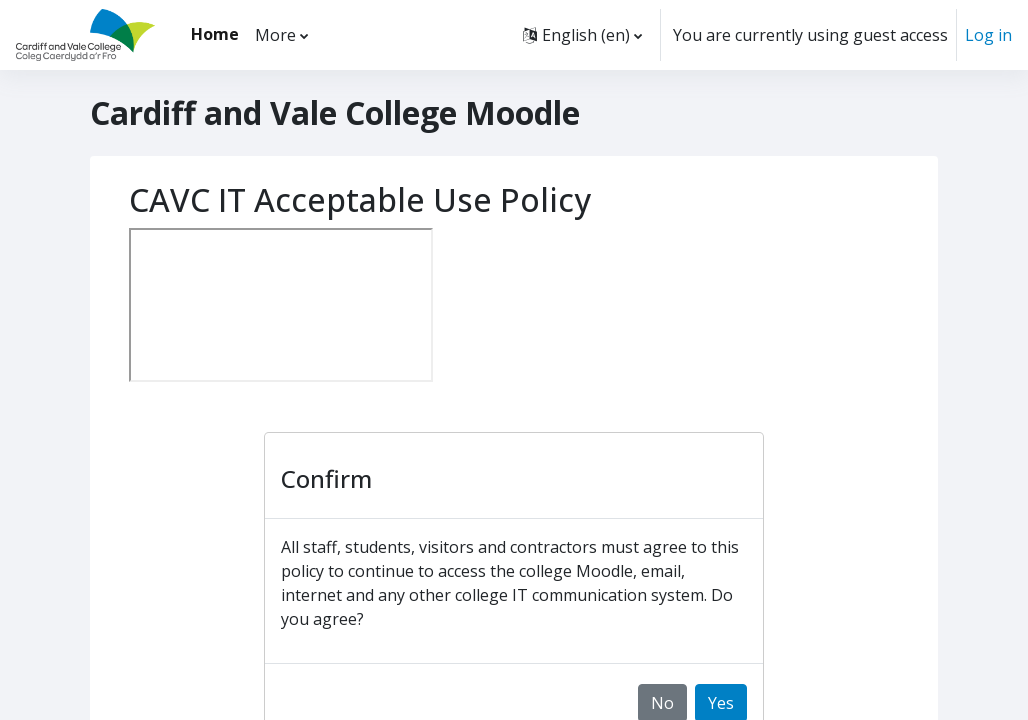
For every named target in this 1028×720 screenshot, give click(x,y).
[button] (582, 35)
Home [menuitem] (215, 34)
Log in (988, 35)
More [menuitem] (275, 35)
